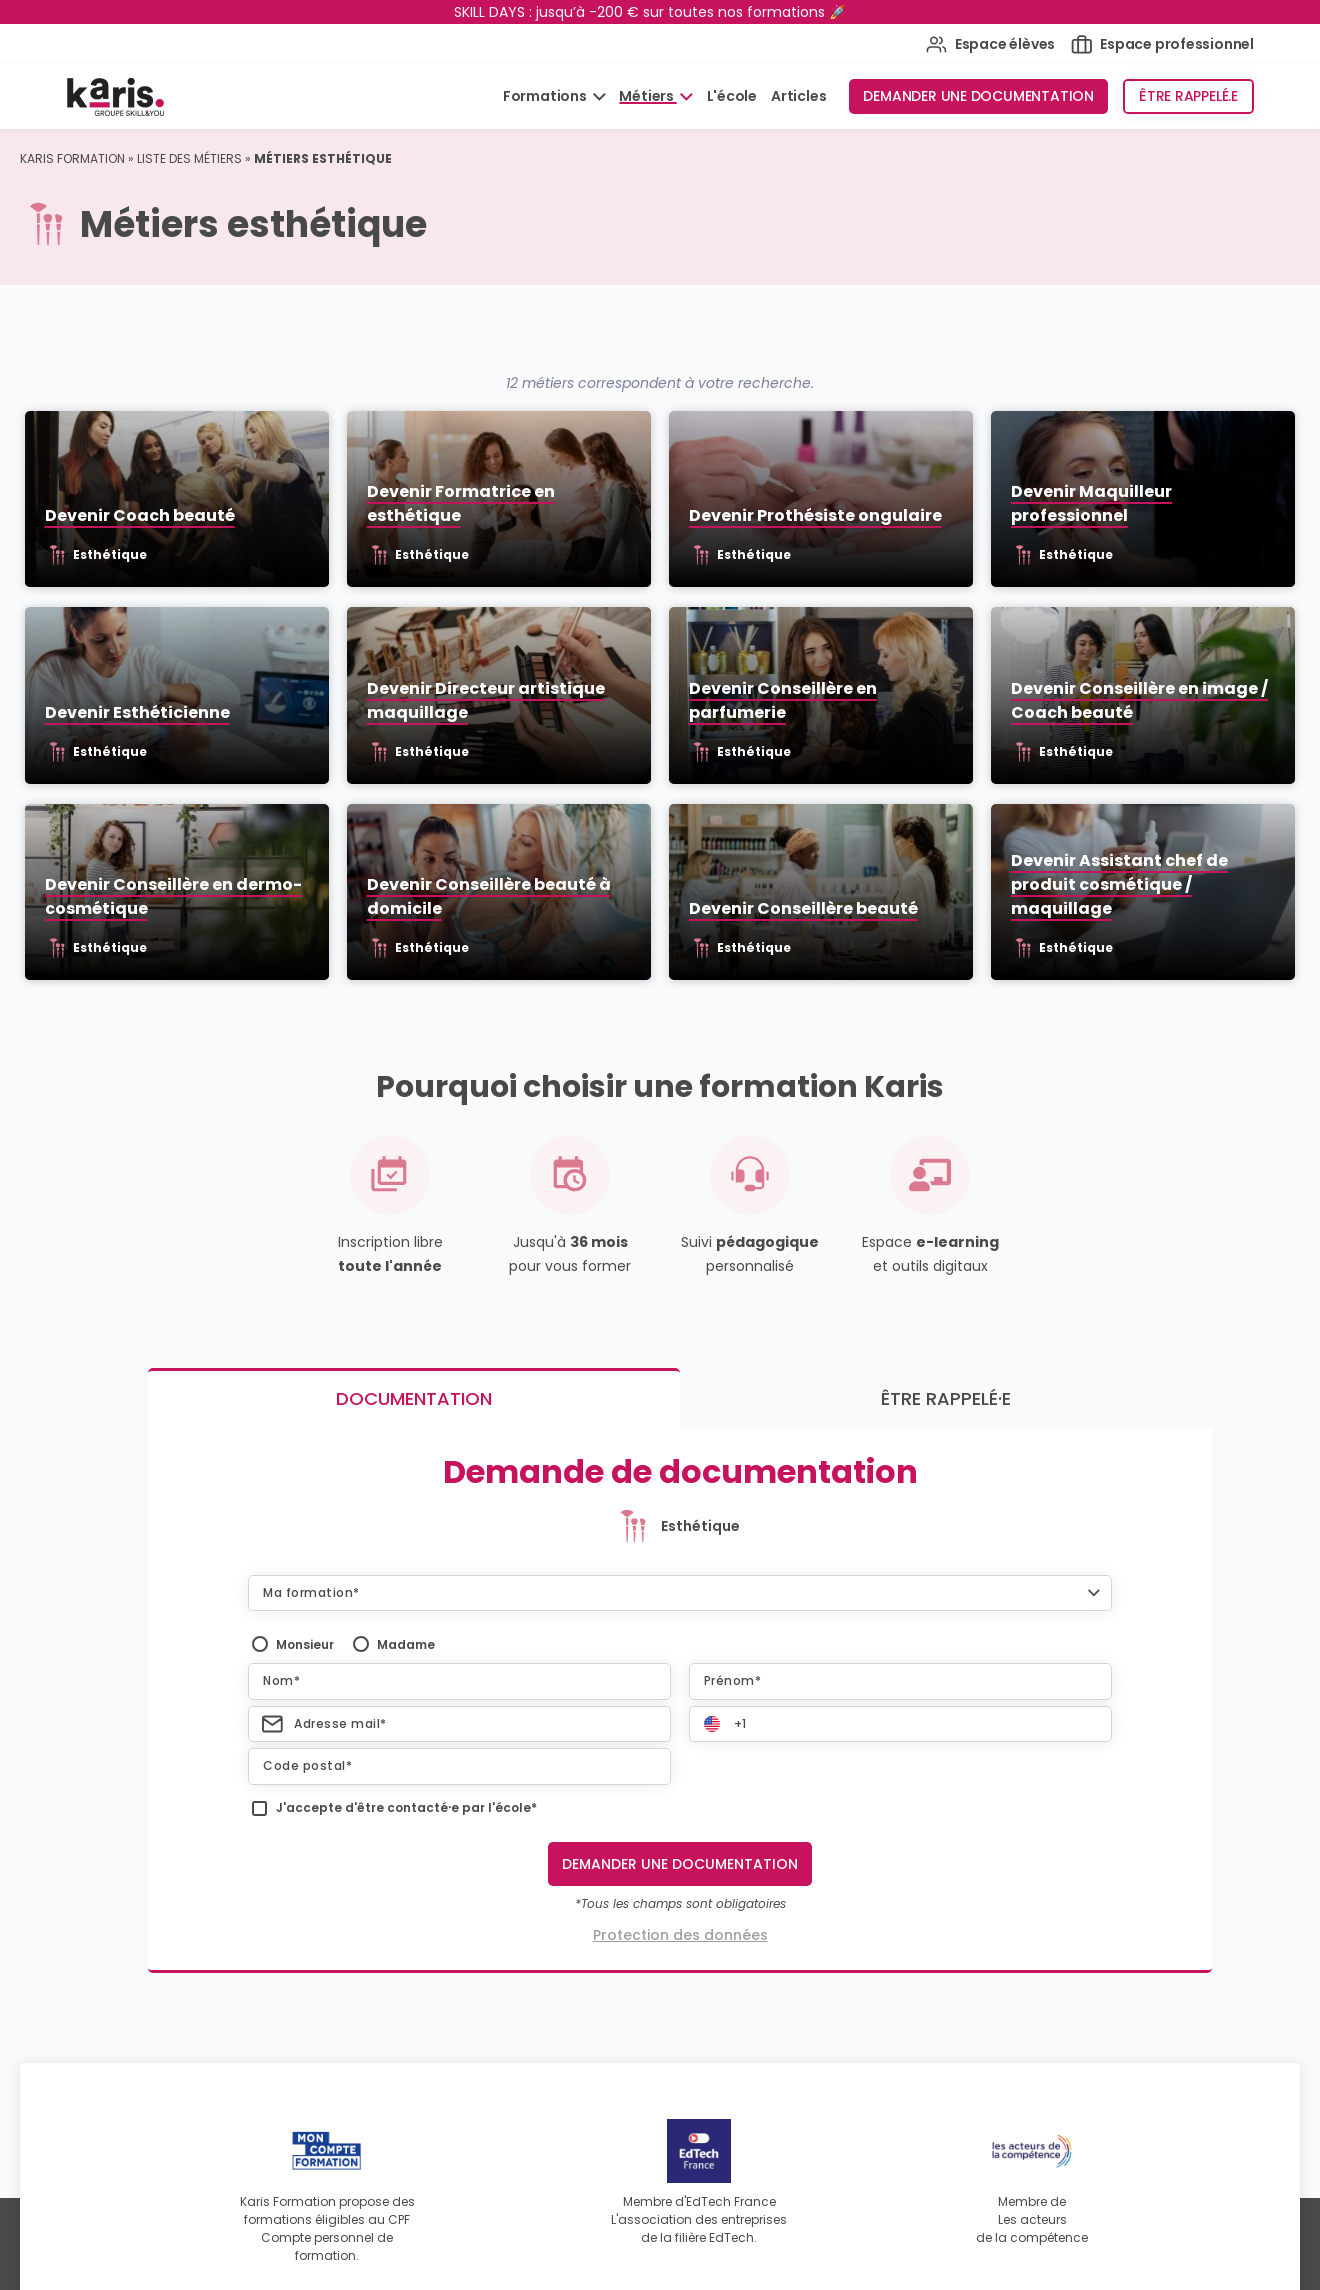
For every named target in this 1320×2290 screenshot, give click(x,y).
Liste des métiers (189, 158)
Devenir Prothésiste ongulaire (816, 517)
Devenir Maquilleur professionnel (1095, 505)
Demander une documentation (978, 96)
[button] (680, 1597)
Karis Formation (72, 158)
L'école (732, 96)
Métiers (647, 96)
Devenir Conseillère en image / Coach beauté (1143, 703)
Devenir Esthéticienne (132, 715)
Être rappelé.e (1188, 96)
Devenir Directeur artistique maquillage (484, 703)
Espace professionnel (1162, 44)
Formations (546, 96)
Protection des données (680, 1940)
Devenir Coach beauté (135, 517)
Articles (798, 96)
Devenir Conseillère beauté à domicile (487, 901)
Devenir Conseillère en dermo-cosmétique (168, 901)
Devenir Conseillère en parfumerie (784, 703)
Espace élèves (990, 44)
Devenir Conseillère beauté (804, 913)
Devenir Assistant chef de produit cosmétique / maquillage (1123, 889)
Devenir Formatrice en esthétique (459, 505)
